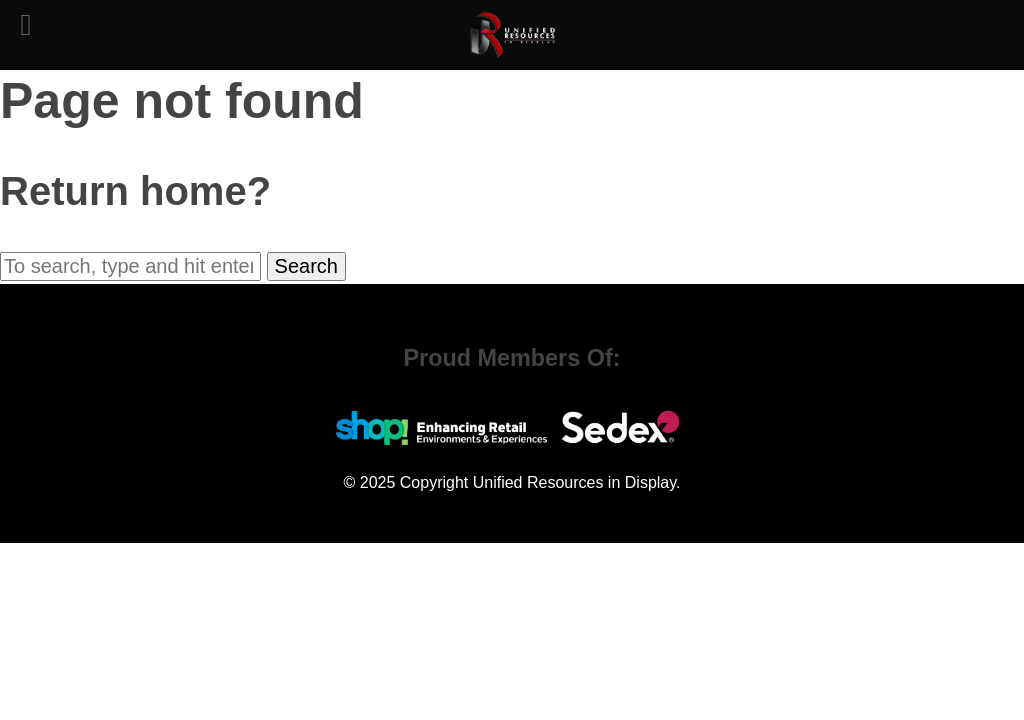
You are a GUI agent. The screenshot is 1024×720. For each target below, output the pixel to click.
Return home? (135, 191)
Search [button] (306, 266)
